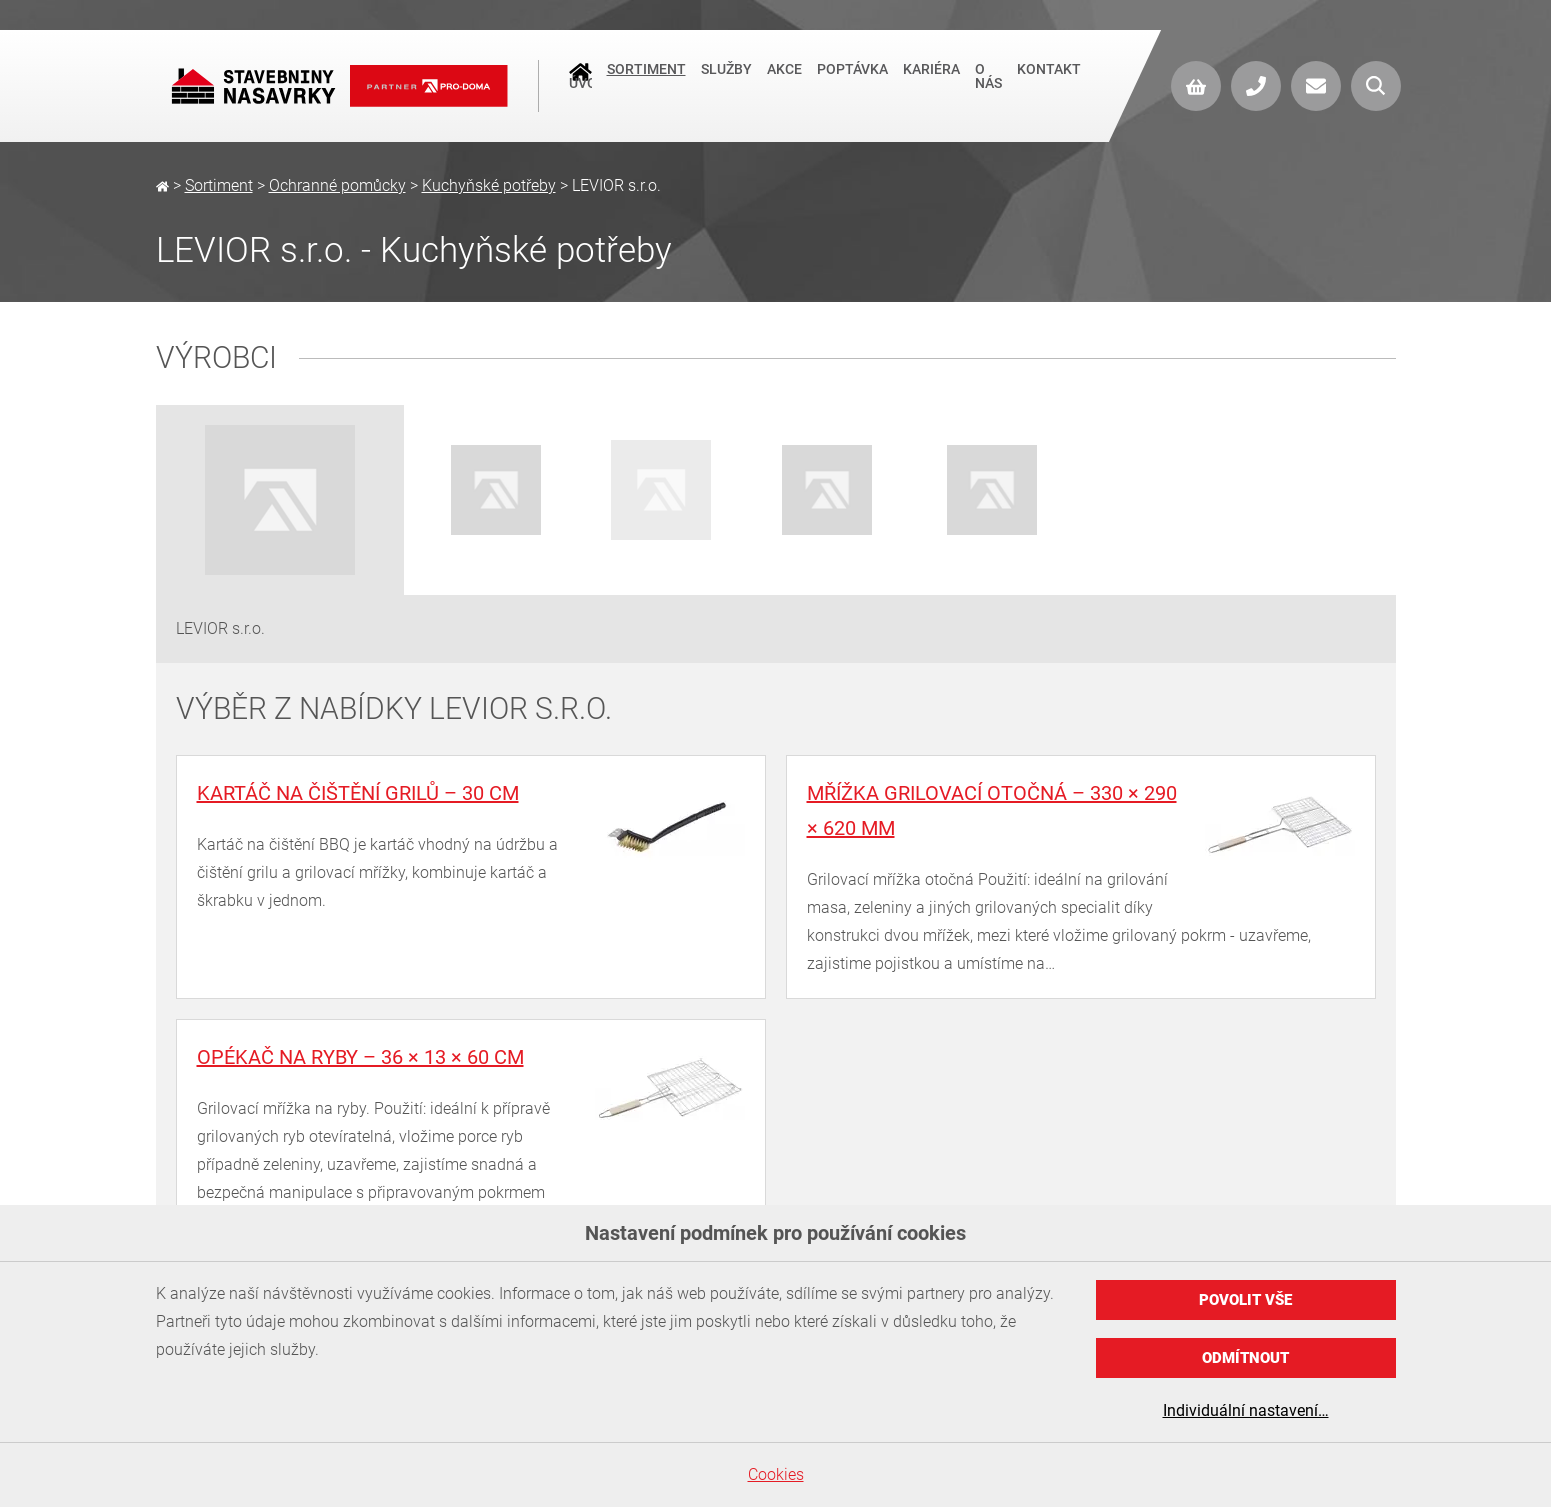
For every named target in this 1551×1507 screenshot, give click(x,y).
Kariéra (931, 79)
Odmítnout (1245, 1358)
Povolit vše (1245, 1300)
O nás (988, 86)
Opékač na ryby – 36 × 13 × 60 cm (360, 1057)
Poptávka (852, 79)
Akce (784, 79)
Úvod (580, 81)
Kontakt (1049, 79)
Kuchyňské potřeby (489, 185)
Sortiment (646, 79)
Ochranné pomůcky (337, 185)
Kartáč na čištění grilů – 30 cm (358, 793)
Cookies (776, 1474)
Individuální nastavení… (1246, 1410)
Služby (726, 79)
